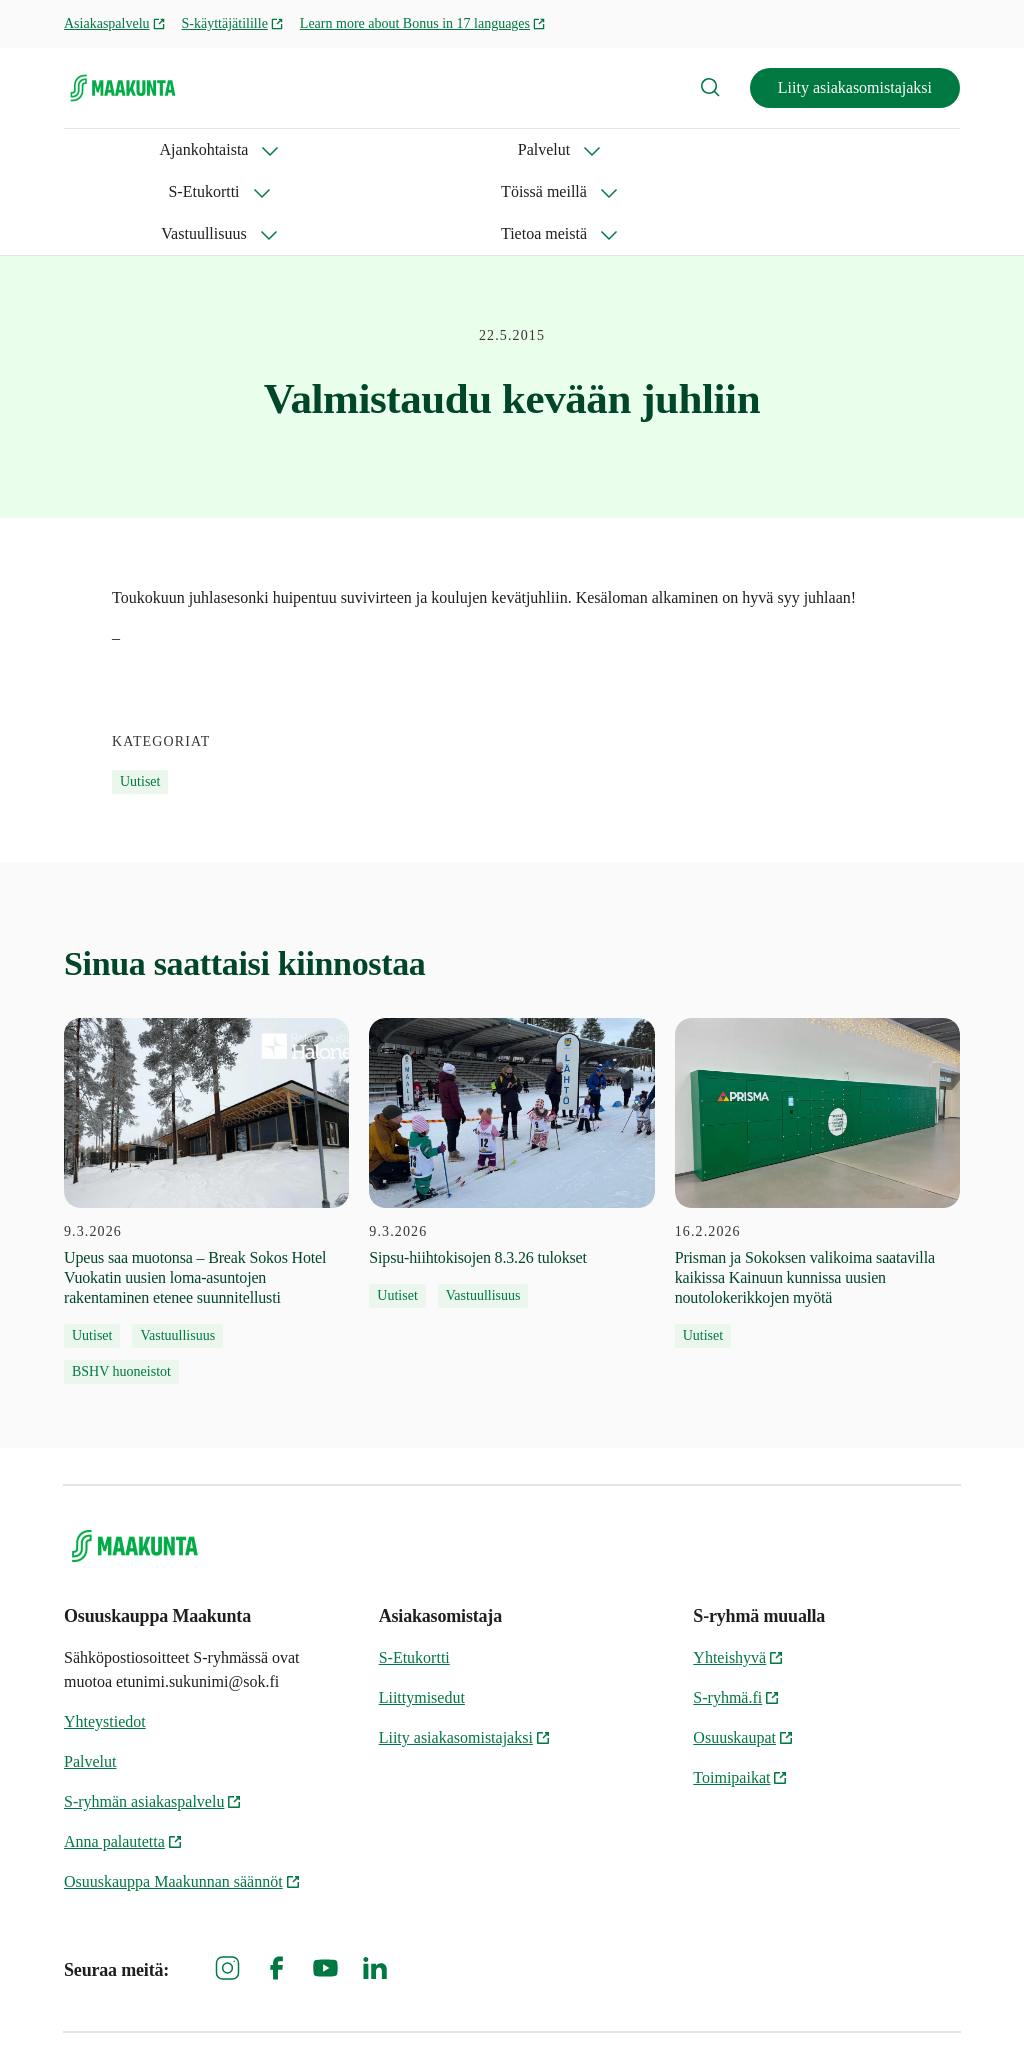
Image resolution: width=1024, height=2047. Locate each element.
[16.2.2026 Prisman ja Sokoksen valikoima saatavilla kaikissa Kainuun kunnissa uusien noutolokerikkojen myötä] (817, 1099)
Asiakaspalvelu (115, 23)
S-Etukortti (360, 149)
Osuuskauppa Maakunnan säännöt (182, 1797)
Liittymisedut (422, 1613)
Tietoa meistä (791, 149)
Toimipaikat (740, 1693)
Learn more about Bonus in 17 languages (423, 23)
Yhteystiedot (105, 1637)
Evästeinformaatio (900, 1997)
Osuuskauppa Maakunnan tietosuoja (705, 1997)
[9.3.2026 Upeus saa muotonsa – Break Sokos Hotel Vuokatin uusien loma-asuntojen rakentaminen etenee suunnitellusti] (206, 1117)
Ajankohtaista (108, 149)
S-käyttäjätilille (233, 23)
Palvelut (239, 149)
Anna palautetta (123, 1757)
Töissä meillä (499, 149)
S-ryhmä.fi (736, 1613)
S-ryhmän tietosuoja (505, 1997)
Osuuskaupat (743, 1653)
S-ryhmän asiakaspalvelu (153, 1717)
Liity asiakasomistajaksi (855, 87)
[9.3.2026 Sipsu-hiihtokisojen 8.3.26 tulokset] (511, 1079)
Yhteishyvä (738, 1573)
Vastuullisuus (644, 149)
